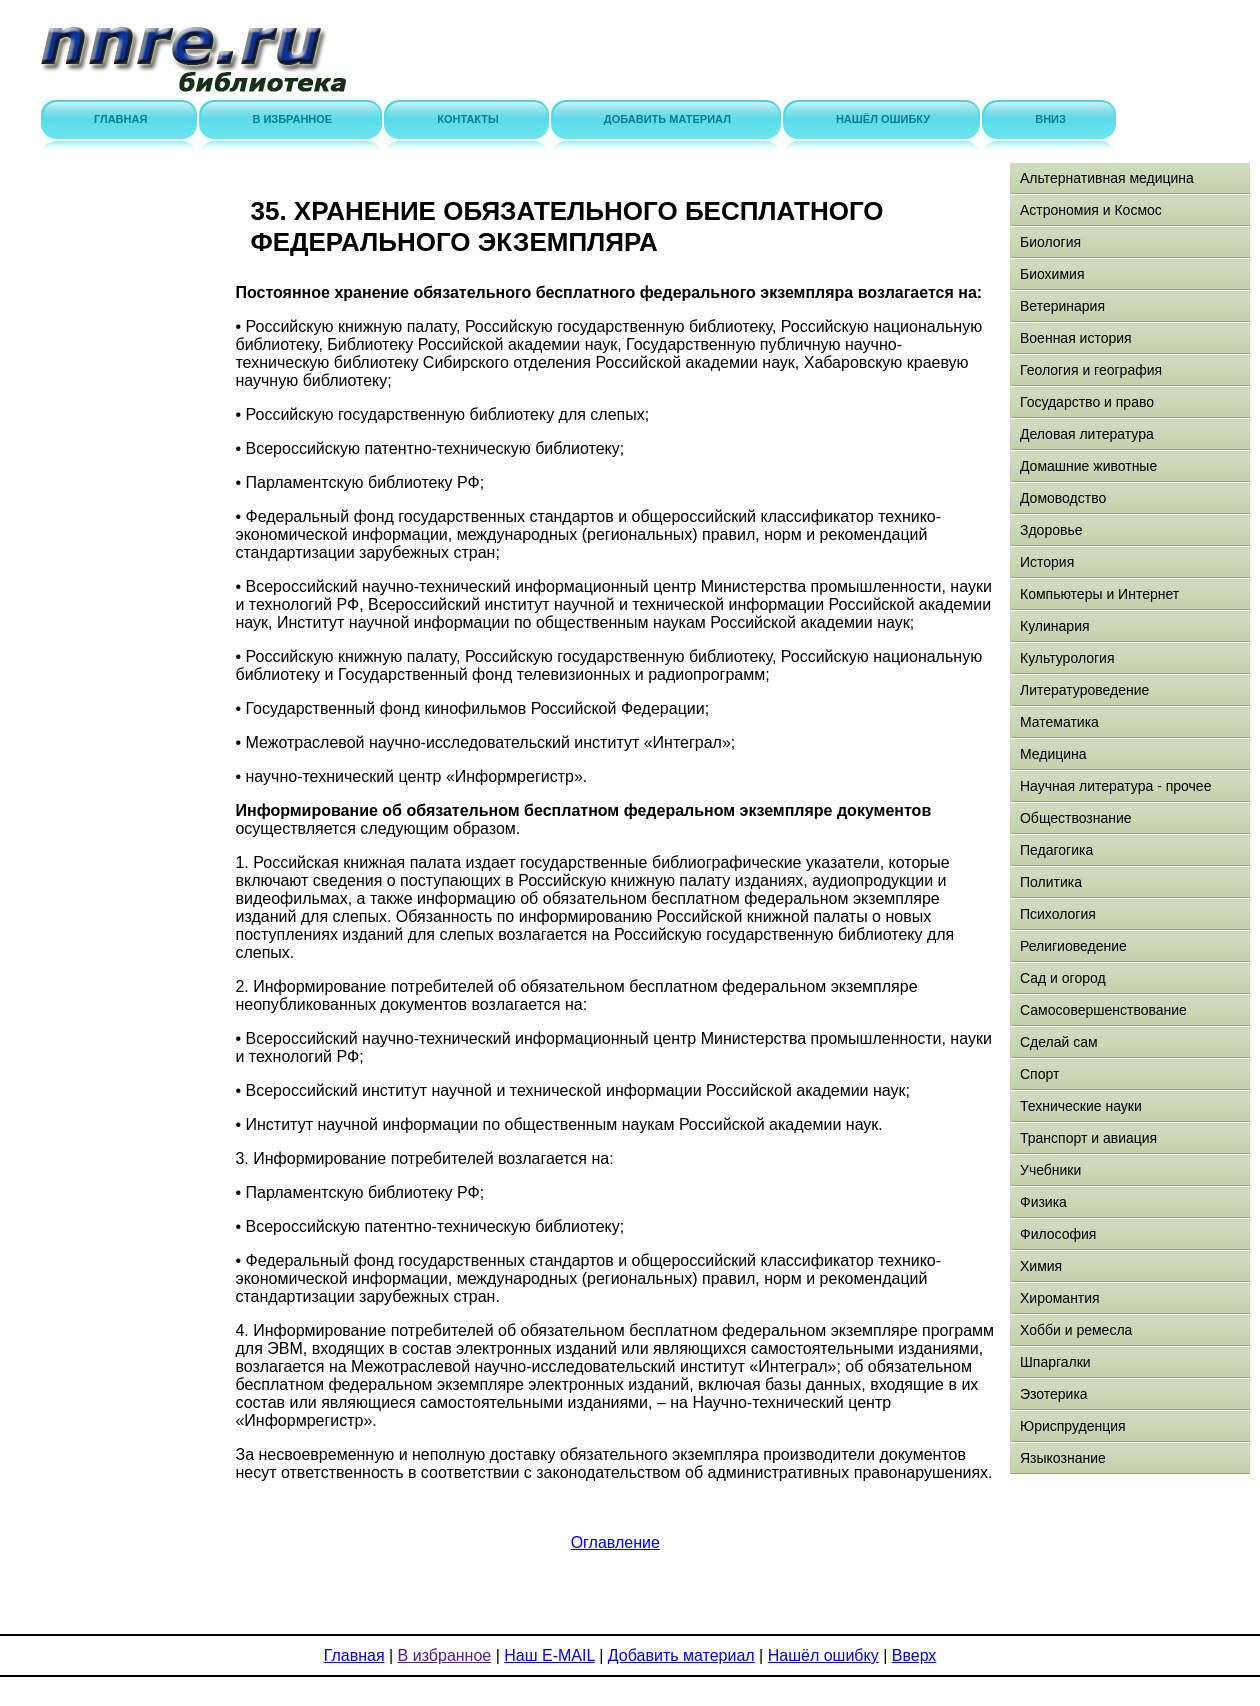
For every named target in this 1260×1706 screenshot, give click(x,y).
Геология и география (1091, 370)
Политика (1051, 882)
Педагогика (1056, 850)
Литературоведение (1084, 690)
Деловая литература (1087, 434)
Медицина (1053, 754)
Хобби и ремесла (1076, 1330)
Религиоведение (1073, 946)
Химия (1041, 1266)
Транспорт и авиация (1088, 1138)
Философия (1058, 1234)
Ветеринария (1062, 306)
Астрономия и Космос (1091, 210)
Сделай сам (1059, 1042)
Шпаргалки (1055, 1362)
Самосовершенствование (1103, 1010)
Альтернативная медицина (1107, 178)
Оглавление (615, 1542)
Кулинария (1055, 626)
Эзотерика (1054, 1394)
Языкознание (1063, 1458)
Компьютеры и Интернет (1099, 594)
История (1047, 562)
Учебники (1050, 1170)
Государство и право (1087, 402)
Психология (1058, 914)
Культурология (1067, 658)
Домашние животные (1088, 466)
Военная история (1076, 338)
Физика (1043, 1202)
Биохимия (1052, 274)
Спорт (1039, 1074)
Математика (1059, 722)
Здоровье (1051, 530)
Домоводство (1063, 498)
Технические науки (1081, 1106)
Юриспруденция (1073, 1426)
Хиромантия (1060, 1298)
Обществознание (1076, 818)
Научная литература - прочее (1115, 786)
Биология (1050, 242)
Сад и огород (1063, 978)
